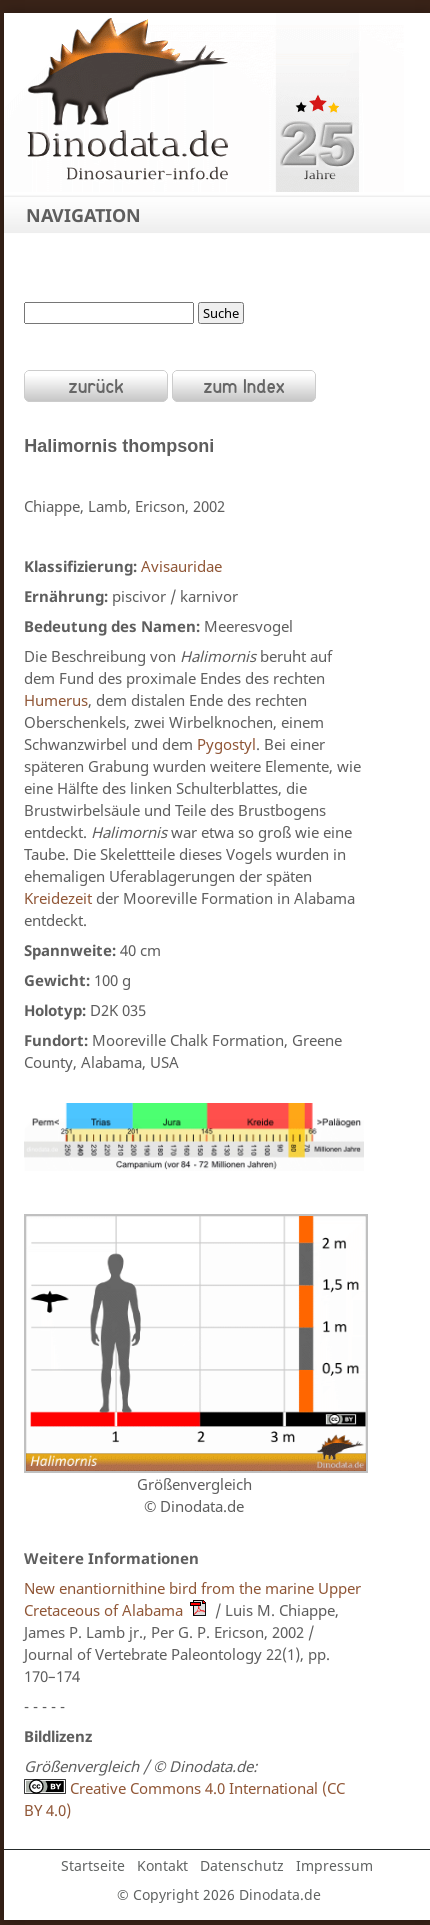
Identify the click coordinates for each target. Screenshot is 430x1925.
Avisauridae (181, 566)
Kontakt (162, 1865)
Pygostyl (226, 744)
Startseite (93, 1865)
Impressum (334, 1865)
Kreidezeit (58, 898)
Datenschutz (242, 1865)
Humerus (56, 700)
